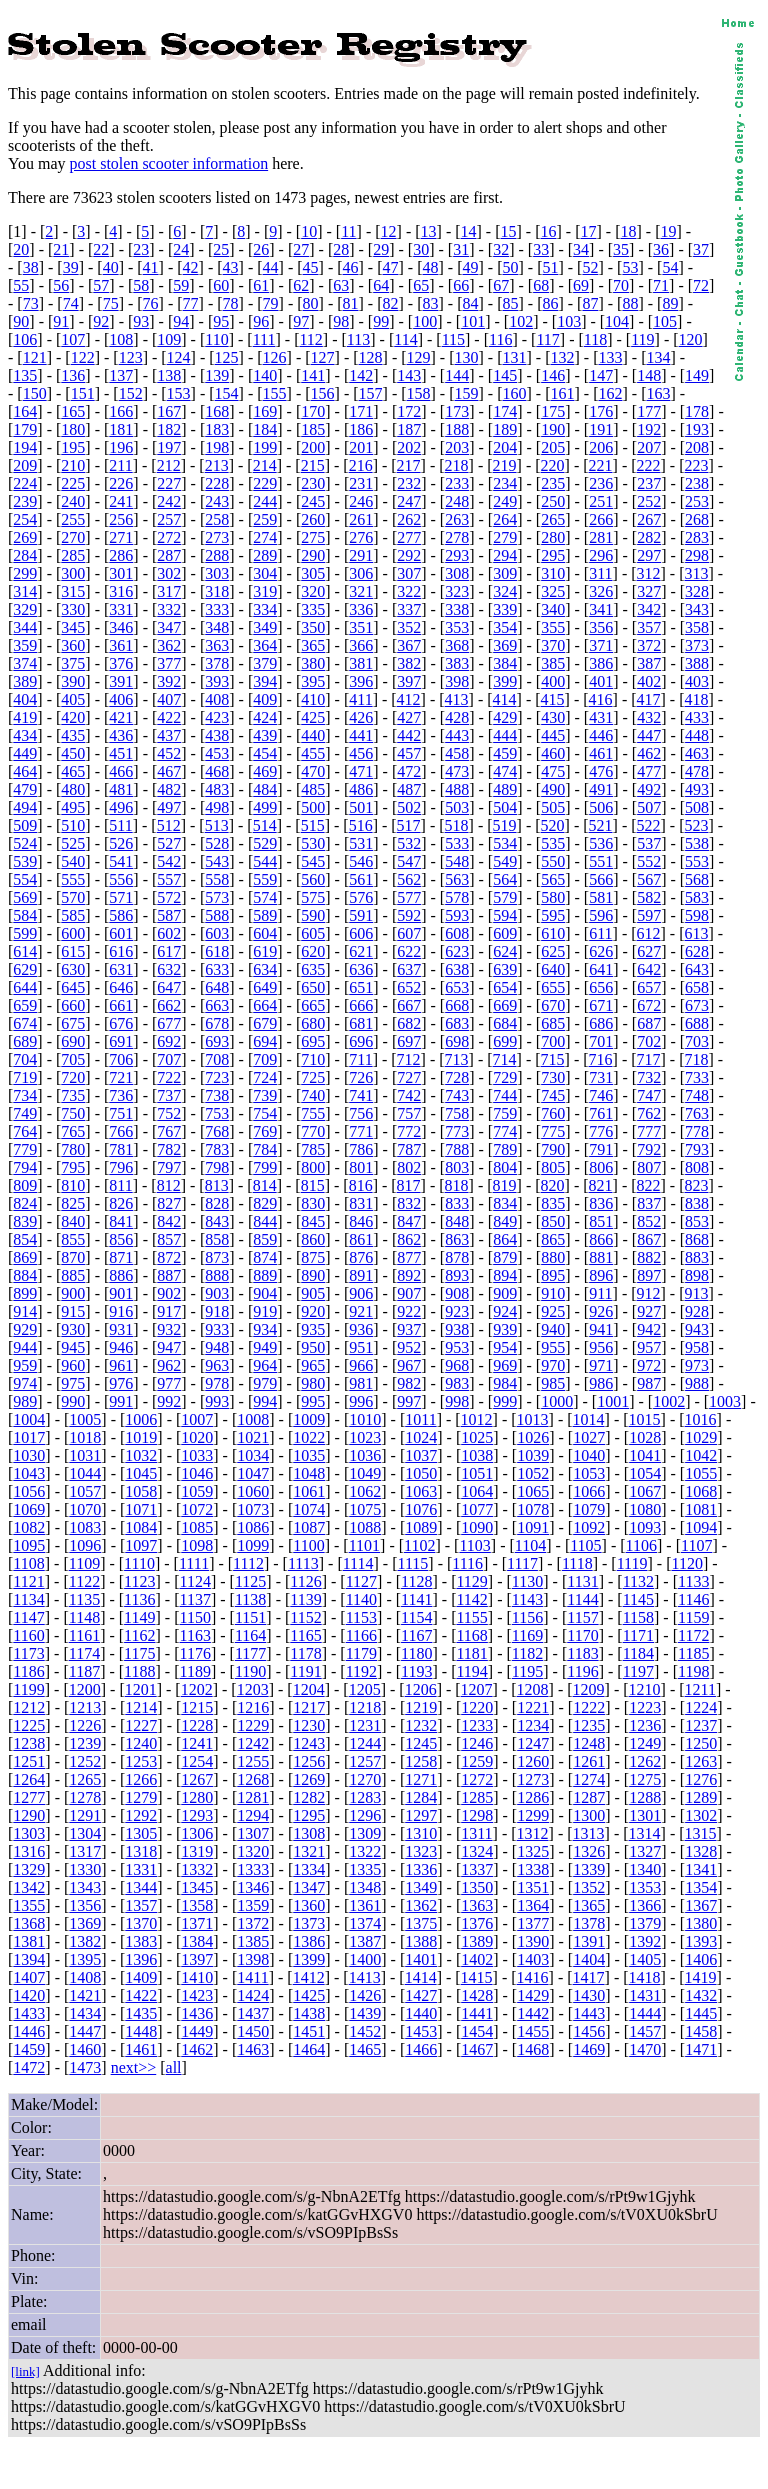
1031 (85, 1455)
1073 (253, 1509)
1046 (197, 1473)
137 (121, 375)
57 (101, 285)
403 (697, 681)
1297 (421, 1815)
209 (25, 465)
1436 (197, 2013)
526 (121, 843)
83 (431, 303)
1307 (253, 1833)
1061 (309, 1491)
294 (505, 555)
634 (265, 969)
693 (217, 1041)
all (174, 2067)
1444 (645, 2013)
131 (515, 357)
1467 (477, 2049)
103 (569, 321)
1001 (613, 1401)
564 (505, 879)
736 (121, 1095)
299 (25, 573)
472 (409, 771)
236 (601, 483)
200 (313, 447)
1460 (85, 2049)
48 (431, 267)
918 (217, 1311)
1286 (533, 1797)
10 (309, 231)
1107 (696, 1545)
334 (265, 609)
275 (313, 537)
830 (313, 1203)
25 (221, 249)
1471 (701, 2049)
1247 (533, 1743)
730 (553, 1077)
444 (505, 735)
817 (409, 1185)
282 (649, 537)
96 (261, 321)
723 (217, 1077)
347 (169, 627)
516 (361, 825)
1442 (533, 2013)
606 (361, 933)
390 (73, 681)
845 (313, 1221)
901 (121, 1293)
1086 (253, 1527)
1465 (365, 2049)
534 (505, 843)
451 (121, 753)
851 (601, 1221)
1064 (477, 1491)
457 (409, 753)
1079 (589, 1509)
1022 (309, 1437)
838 (697, 1203)
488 (457, 789)
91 (61, 321)
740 (313, 1095)
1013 (533, 1419)
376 (121, 663)
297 (649, 555)
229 (265, 483)
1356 (85, 1905)
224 (25, 483)
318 (217, 591)
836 (601, 1203)
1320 (253, 1851)
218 (457, 465)
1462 (197, 2049)
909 (505, 1293)
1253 (141, 1761)
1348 (365, 1887)
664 (265, 1005)
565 (553, 879)
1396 (141, 1959)
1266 (141, 1779)
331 (121, 609)
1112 (248, 1563)
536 (601, 843)
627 (649, 951)
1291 (85, 1815)
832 (409, 1203)
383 (457, 663)
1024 (421, 1437)
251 (601, 501)
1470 (645, 2049)
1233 (477, 1725)
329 (25, 609)
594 (505, 915)
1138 (250, 1599)
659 (25, 1005)
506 (601, 807)
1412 (309, 1977)
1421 (85, 1995)
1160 (28, 1635)
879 (505, 1257)
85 (510, 303)
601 (121, 933)
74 (71, 303)
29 (381, 249)
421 (121, 717)
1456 (589, 2031)
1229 (253, 1725)
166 (121, 411)
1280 (197, 1797)
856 (121, 1239)
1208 (533, 1689)
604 (265, 933)
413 (457, 699)
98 (341, 321)
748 (697, 1095)
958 (697, 1347)
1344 (141, 1887)
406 (121, 699)
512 (169, 825)
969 (505, 1365)
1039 (533, 1455)
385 (553, 663)
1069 (29, 1509)
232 (409, 483)
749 (25, 1113)
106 (25, 339)
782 (169, 1149)
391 (121, 681)
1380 (701, 1923)
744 (505, 1095)
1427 (421, 1995)
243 (217, 501)
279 (505, 537)
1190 (250, 1671)
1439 (365, 2013)
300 (73, 573)
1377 (533, 1923)
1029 (701, 1437)
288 (217, 555)
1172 (693, 1635)
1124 (195, 1581)
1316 (29, 1851)
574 (265, 897)
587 (169, 915)
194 (25, 447)
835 (553, 1203)
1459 (29, 2049)
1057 (85, 1491)
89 (670, 303)
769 (265, 1131)
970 (553, 1365)
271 (121, 537)
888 (217, 1275)
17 (588, 231)
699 (505, 1041)
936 (361, 1329)
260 (313, 519)
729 (505, 1077)
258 (217, 519)
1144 (582, 1599)
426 (361, 717)
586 (121, 915)
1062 (365, 1491)
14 (469, 231)
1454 (477, 2031)
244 (265, 501)
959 (25, 1365)
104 (617, 321)
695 (313, 1041)
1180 (416, 1653)
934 (265, 1329)
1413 (365, 1977)
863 (457, 1239)
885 (73, 1275)
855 (73, 1239)
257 (169, 519)
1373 (309, 1923)
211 (120, 465)
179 (25, 429)
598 (697, 915)
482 (169, 789)
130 (467, 357)
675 (73, 1023)
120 (691, 339)
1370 (141, 1923)
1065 (533, 1491)
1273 (533, 1779)
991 (121, 1401)
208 (697, 447)
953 (457, 1347)
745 (553, 1095)
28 (341, 249)
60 (221, 285)
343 (697, 609)
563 (457, 879)
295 (553, 555)
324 (505, 591)
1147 (28, 1617)
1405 (645, 1959)
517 (409, 825)
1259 (477, 1761)
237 (649, 483)
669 (505, 1005)
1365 (589, 1905)
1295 (309, 1815)
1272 (477, 1779)
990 (73, 1401)
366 (361, 645)
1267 (197, 1779)
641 (601, 969)
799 (265, 1167)
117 (547, 339)
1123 (139, 1581)
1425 (309, 1995)
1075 (365, 1509)
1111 (194, 1563)
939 (505, 1329)
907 (409, 1293)
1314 (645, 1833)
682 (409, 1023)
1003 (725, 1401)
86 (550, 303)
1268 (253, 1779)
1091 (533, 1527)
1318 (141, 1851)
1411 (252, 1977)
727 (409, 1077)
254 (25, 519)
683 (457, 1023)
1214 (141, 1707)
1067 (645, 1491)
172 (409, 411)
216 (361, 465)
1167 (416, 1635)
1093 (645, 1527)
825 (73, 1203)
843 (217, 1221)
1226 (85, 1725)
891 (361, 1275)
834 (505, 1203)
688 (697, 1023)
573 (217, 897)
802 (409, 1167)
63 (341, 285)
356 (601, 627)
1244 (365, 1743)
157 (371, 393)
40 (111, 267)
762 (649, 1113)
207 (649, 447)
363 (217, 645)
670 (553, 1005)
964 (265, 1365)
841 (121, 1221)
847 (409, 1221)
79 (271, 303)
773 (457, 1131)
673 (697, 1005)
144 (457, 375)
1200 (85, 1689)
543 (217, 861)
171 (361, 411)
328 (697, 591)
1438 (309, 2013)
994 (265, 1401)
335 (313, 609)
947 (169, 1347)
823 (697, 1185)
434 (25, 735)
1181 (471, 1653)
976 (121, 1383)
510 (73, 825)
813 (217, 1185)
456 (361, 753)
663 (217, 1005)
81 (351, 303)
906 (361, 1293)
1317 (85, 1851)
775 (553, 1131)
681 (361, 1023)
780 (73, 1149)
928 (697, 1311)
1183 (582, 1653)
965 (313, 1365)
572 (169, 897)
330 (73, 609)
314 (25, 591)
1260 (533, 1761)
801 (361, 1167)
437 (169, 735)
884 (25, 1275)
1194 (471, 1671)
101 (473, 321)
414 (505, 699)
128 (371, 357)
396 (361, 681)
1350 (477, 1887)
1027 (589, 1437)
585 (73, 915)
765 (73, 1131)
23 (141, 249)
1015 (645, 1419)
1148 (84, 1617)
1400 (365, 1959)
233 (457, 483)
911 (600, 1293)
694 (265, 1041)
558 (217, 879)
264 (505, 519)
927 (649, 1311)
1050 (421, 1473)
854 (25, 1239)
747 (649, 1095)
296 (601, 555)
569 (25, 897)
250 (553, 501)
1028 (645, 1437)
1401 (421, 1959)
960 (73, 1365)
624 (505, 951)
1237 (701, 1725)
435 (73, 735)
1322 (365, 1851)
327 (649, 591)
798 (217, 1167)
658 (697, 987)
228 (217, 483)
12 (389, 231)
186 (361, 429)
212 (169, 465)
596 (601, 915)
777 (649, 1131)
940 (553, 1329)
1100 (308, 1545)
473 (457, 771)
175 (553, 411)
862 (409, 1239)
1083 (85, 1527)
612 (649, 933)
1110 (139, 1563)
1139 (305, 1599)
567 (649, 879)
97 (301, 321)
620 (313, 951)
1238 (29, 1743)
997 (409, 1401)
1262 (645, 1761)
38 (31, 267)
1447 (85, 2031)
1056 (29, 1491)
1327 (645, 1851)
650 (313, 987)
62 (301, 285)
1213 (85, 1707)
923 (457, 1311)
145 (505, 375)
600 (73, 933)
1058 (141, 1491)
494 (25, 807)
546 (361, 861)
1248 (589, 1743)
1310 (421, 1833)
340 (553, 609)
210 (73, 465)
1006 (141, 1419)
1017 (29, 1437)
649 (265, 987)
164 (25, 411)
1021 (253, 1437)
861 (361, 1239)
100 (425, 321)
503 (457, 807)
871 (121, 1257)
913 (697, 1293)
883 (697, 1257)
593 (457, 915)
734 (25, 1095)
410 (313, 699)
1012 (477, 1419)
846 (361, 1221)
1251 (29, 1761)
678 (217, 1023)
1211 (700, 1689)
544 (265, 861)
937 (409, 1329)
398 (457, 681)
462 (649, 753)
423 (217, 717)
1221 (533, 1707)
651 (361, 987)
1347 (309, 1887)
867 (649, 1239)
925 (553, 1311)
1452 (365, 2031)
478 (697, 771)
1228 (197, 1725)
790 (553, 1149)
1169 (527, 1635)
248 (457, 501)
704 (25, 1059)
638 (457, 969)
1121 (28, 1581)
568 (697, 879)
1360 (309, 1905)
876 (361, 1257)
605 (313, 933)
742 (409, 1095)
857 (169, 1239)
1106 (641, 1545)
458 (457, 753)
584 (25, 915)
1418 (645, 1977)
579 (505, 897)
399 (505, 681)
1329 (29, 1869)
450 (73, 753)
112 (310, 339)
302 (169, 573)
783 (217, 1149)
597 (649, 915)
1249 (645, 1743)
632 (169, 969)
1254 (197, 1761)
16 (549, 231)
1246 (477, 1743)
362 (169, 645)
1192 (361, 1671)
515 (313, 825)
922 (409, 1311)
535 (553, 843)
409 (265, 699)
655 (553, 987)
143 (409, 375)
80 (311, 303)
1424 (253, 1995)
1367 (701, 1905)
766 (121, 1131)
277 (409, 537)
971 (601, 1365)
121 (35, 357)
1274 (589, 1779)
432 (649, 717)
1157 (582, 1617)
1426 (365, 1995)
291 (361, 555)
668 (457, 1005)
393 (217, 681)
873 (217, 1257)
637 (409, 969)
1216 (253, 1707)
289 (265, 555)
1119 (632, 1563)
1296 (365, 1815)
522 (649, 825)
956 (601, 1347)
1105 (585, 1545)
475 (553, 771)
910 (553, 1293)
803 (457, 1167)
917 (169, 1311)
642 (649, 969)
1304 (85, 1833)
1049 (365, 1473)
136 (73, 375)
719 (25, 1077)
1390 (533, 1941)
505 (553, 807)
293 (457, 555)
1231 (365, 1725)
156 (323, 393)
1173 (28, 1653)
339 (505, 609)
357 (649, 627)
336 (361, 609)
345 (73, 627)
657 (649, 987)
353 (457, 627)
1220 (477, 1707)
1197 (638, 1671)
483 (217, 789)
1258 (421, 1761)
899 (25, 1293)
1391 (589, 1941)
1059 (197, 1491)
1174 (84, 1653)
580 (553, 897)
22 (101, 249)
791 (601, 1149)
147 (601, 375)
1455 (533, 2031)
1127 (361, 1581)
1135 (84, 1599)
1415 (477, 1977)
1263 (701, 1761)
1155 (471, 1617)
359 (25, 645)
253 (697, 501)
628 (697, 951)
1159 (693, 1617)
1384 (197, 1941)
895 (553, 1275)
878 (457, 1257)
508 (697, 807)
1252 (85, 1761)
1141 (416, 1599)
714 (505, 1059)
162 (610, 393)
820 (553, 1185)
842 (169, 1221)
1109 (84, 1563)
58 (141, 285)
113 (358, 339)
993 (217, 1401)
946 (121, 1347)
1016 (701, 1419)
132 (562, 357)
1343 (85, 1887)
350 (313, 627)
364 (265, 645)
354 (505, 627)
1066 (589, 1491)
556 (121, 879)
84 (470, 303)
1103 (474, 1545)
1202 (197, 1689)
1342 (29, 1887)
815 (313, 1185)
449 (25, 753)
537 (649, 843)
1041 (645, 1455)
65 (421, 285)
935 (313, 1329)
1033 (197, 1455)
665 (313, 1005)
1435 (141, 2013)
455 (313, 753)
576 (361, 897)
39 (71, 267)
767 (169, 1131)
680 (313, 1023)
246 (361, 501)
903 (217, 1293)
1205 (365, 1689)
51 (550, 267)
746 (601, 1095)
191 (601, 429)
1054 (645, 1473)
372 (649, 645)
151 (83, 393)
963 (217, 1365)
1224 (701, 1707)
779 (25, 1149)
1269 (309, 1779)
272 (169, 537)
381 (361, 663)
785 (313, 1149)
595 (553, 915)
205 (553, 447)
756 (361, 1113)
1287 (589, 1797)
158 (419, 393)
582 (649, 897)
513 (217, 825)
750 (73, 1113)
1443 (589, 2013)
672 (649, 1005)
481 (121, 789)
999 (505, 1401)
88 (630, 303)
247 (409, 501)
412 (409, 699)
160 (515, 393)
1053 (589, 1473)
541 (121, 861)
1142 (471, 1599)
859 (265, 1239)
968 (457, 1365)
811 (120, 1185)
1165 (305, 1635)
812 (169, 1185)
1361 (365, 1905)
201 (361, 447)
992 (169, 1401)
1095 (29, 1545)
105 (665, 321)
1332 (197, 1869)
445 (553, 735)
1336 (421, 1869)
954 (505, 1347)
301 (121, 573)
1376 (477, 1923)
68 (541, 285)
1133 (693, 1581)
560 (313, 879)
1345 (197, 1887)
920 (313, 1311)
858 (217, 1239)
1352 (589, 1887)
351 (361, 627)
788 (457, 1149)
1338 (533, 1869)
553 (697, 861)
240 (73, 501)
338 (457, 609)
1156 (527, 1617)
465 (73, 771)
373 (697, 645)
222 (649, 465)
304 (265, 573)
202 (409, 447)
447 (649, 735)
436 (121, 735)
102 (521, 321)
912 (649, 1293)
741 (361, 1095)
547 (409, 861)
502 (409, 807)
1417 (589, 1977)
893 (457, 1275)
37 (701, 249)
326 (601, 591)
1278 (85, 1797)
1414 (421, 1977)
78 (231, 303)
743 (457, 1095)
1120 (686, 1563)
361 (121, 645)
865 (553, 1239)
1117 (522, 1563)
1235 (589, 1725)
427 (409, 717)
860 (313, 1239)
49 (470, 267)
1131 (582, 1581)
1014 (589, 1419)
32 (501, 249)
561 (361, 879)
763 (697, 1113)
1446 (29, 2031)
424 (265, 717)
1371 (197, 1923)
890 (313, 1275)
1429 (533, 1995)
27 (301, 249)
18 (628, 231)
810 (73, 1185)
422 (169, 717)
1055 (701, 1473)
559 (265, 879)
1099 (253, 1545)
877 (409, 1257)
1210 (645, 1689)
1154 (416, 1617)
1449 (197, 2031)
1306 (197, 1833)
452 (169, 753)
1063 (421, 1491)
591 (361, 915)
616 (121, 951)
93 (141, 321)
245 (313, 501)
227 (169, 483)
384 (505, 663)
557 (169, 879)
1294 (253, 1815)
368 (457, 645)
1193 (416, 1671)
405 (73, 699)
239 (25, 501)
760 (553, 1113)
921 (361, 1311)
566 (601, 879)
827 (169, 1203)
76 (151, 303)
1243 (309, 1743)
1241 (197, 1743)
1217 (309, 1707)
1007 (197, 1419)
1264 (29, 1779)
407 (169, 699)
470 (313, 771)
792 (649, 1149)
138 (169, 375)
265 (553, 519)
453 (217, 753)
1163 (195, 1635)
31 (461, 249)
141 (313, 375)
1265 (85, 1779)
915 (73, 1311)
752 (169, 1113)
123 (131, 357)
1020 (197, 1437)
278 (457, 537)
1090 (477, 1527)
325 (553, 591)
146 (553, 375)
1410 (197, 1977)
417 (649, 699)
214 (265, 465)
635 (313, 969)
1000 (557, 1401)
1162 (139, 1635)
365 (313, 645)
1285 (477, 1797)
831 (361, 1203)
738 (217, 1095)
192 (649, 429)
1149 (139, 1617)
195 (73, 447)
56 (61, 285)
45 (311, 267)
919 (265, 1311)
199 (265, 447)
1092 (589, 1527)
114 (405, 339)
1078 (533, 1509)
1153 (361, 1617)
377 (169, 663)
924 (505, 1311)
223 (697, 465)
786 (361, 1149)
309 (505, 573)
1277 (29, 1797)
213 (217, 465)
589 (265, 915)
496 (121, 807)
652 (409, 987)
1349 (421, 1887)
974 (25, 1383)
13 (429, 231)
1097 (141, 1545)
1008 (253, 1419)
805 (553, 1167)
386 (601, 663)
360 (73, 645)
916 (121, 1311)
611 (600, 933)
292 (409, 555)
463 (697, 753)
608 (457, 933)
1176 (195, 1653)
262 (409, 519)
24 (181, 249)
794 (25, 1167)
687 (649, 1023)
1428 (477, 1995)
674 (25, 1023)
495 (73, 807)
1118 (577, 1563)
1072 (197, 1509)
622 (409, 951)
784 (265, 1149)
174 (505, 411)
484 (265, 789)
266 (601, 519)
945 (73, 1347)
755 (313, 1113)
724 (265, 1077)
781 (121, 1149)
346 (121, 627)
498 (217, 807)
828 (217, 1203)
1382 (85, 1941)
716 (601, 1059)
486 (361, 789)
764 (25, 1131)
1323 (421, 1851)
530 (313, 843)
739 (265, 1095)
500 (313, 807)
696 (361, 1041)
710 (313, 1059)
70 (621, 285)
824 (25, 1203)
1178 (305, 1653)
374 (25, 663)
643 (697, 969)
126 (275, 357)
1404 (589, 1959)
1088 (365, 1527)
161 (562, 393)
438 (217, 735)
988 (697, 1383)
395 (313, 681)
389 (25, 681)
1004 (29, 1419)
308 (457, 573)
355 (553, 627)
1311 (476, 1833)
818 (457, 1185)
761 (601, 1113)
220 (553, 465)
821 (601, 1185)
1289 (701, 1797)
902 (169, 1293)
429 (505, 717)
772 (409, 1131)
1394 (29, 1959)
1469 (589, 2049)
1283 (365, 1797)
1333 (253, 1869)
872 (169, 1257)
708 (217, 1059)
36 (661, 249)
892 (409, 1275)
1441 (477, 2013)
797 (169, 1167)
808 (697, 1167)
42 (191, 267)
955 (553, 1347)
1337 (477, 1869)
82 (391, 303)
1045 (141, 1473)
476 (601, 771)
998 (457, 1401)
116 (500, 339)
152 (131, 393)
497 (169, 807)
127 (323, 357)
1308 (309, 1833)
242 (169, 501)
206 (601, 447)
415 (553, 699)
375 (73, 663)
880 (553, 1257)
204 (505, 447)
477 (649, 771)
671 (601, 1005)
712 (409, 1059)
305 (313, 573)
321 (361, 591)
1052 (533, 1473)
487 (409, 789)
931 (121, 1329)
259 (265, 519)
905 (313, 1293)
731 (601, 1077)
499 (265, 807)
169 (265, 411)
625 (553, 951)
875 (313, 1257)
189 (505, 429)
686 (601, 1023)
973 (697, 1365)
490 (553, 789)
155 (275, 393)
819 (505, 1185)
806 (601, 1167)
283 (697, 537)
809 (25, 1185)
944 (25, 1347)
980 (313, 1383)
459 (505, 753)
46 (351, 267)
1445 (701, 2013)
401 (601, 681)
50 (510, 267)
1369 (85, 1923)
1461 (141, 2049)
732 (649, 1077)
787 (409, 1149)
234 (505, 483)
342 (649, 609)
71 (661, 285)
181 (121, 429)
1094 (701, 1527)
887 (169, 1275)
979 (265, 1383)
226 (121, 483)
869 (25, 1257)
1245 (421, 1743)
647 (169, 987)
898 (697, 1275)
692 (169, 1041)
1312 (533, 1833)
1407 (29, 1977)
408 (217, 699)
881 (601, 1257)
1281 (253, 1797)
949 (265, 1347)
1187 (84, 1671)
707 (169, 1059)
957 (649, 1347)
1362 (421, 1905)
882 (649, 1257)
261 (361, 519)
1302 (701, 1815)
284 (25, 555)
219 (505, 465)
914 (25, 1311)
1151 (250, 1617)
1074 (309, 1509)
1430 (589, 1995)
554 (25, 879)
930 (73, 1329)
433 (697, 717)
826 (121, 1203)
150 (35, 393)
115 (453, 339)
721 (121, 1077)
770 (313, 1131)
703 (697, 1041)
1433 (29, 2013)
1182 (527, 1653)
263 (457, 519)
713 (457, 1059)
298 (697, 555)
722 (169, 1077)
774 (505, 1131)
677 (169, 1023)
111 (264, 339)
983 (457, 1383)
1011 (420, 1419)
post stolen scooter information (169, 163)
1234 (533, 1725)
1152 (305, 1617)
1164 (250, 1635)
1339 (589, 1869)
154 (227, 393)
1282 (309, 1797)
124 (179, 357)
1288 (645, 1797)
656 (601, 987)
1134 (28, 1599)
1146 (693, 1599)
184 (265, 429)
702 (649, 1041)
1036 (365, 1455)
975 (73, 1383)
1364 (533, 1905)
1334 (309, 1869)
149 (697, 375)
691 (121, 1041)
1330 (85, 1869)
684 (505, 1023)
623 (457, 951)
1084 (141, 1527)
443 (457, 735)
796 (121, 1167)
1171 (638, 1635)
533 (457, 843)
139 (217, 375)
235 (553, 483)
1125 (250, 1581)
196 (121, 447)
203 (457, 447)
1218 (365, 1707)
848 (457, 1221)
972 (649, 1365)
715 (553, 1059)
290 (313, 555)
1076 (421, 1509)
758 (457, 1113)
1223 (645, 1707)
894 (505, 1275)
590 (313, 915)
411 (360, 699)
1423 (197, 1995)
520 (553, 825)
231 (361, 483)
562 (409, 879)
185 (313, 429)
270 (73, 537)
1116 (467, 1563)
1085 (197, 1527)
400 (553, 681)
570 (73, 897)
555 (73, 879)
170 (313, 411)
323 (457, 591)
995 (313, 1401)
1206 (421, 1689)
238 (697, 483)
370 (553, 645)
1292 (141, 1815)
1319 (197, 1851)
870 (73, 1257)
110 (216, 339)
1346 (253, 1887)
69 (581, 285)
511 (120, 825)
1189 (195, 1671)
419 (25, 717)
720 (73, 1077)
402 (649, 681)
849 (505, 1221)
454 (265, 753)
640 (553, 969)
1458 (701, 2031)
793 (697, 1149)
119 (642, 339)
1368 (29, 1923)
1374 (365, 1923)
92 (101, 321)
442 (409, 735)
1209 (589, 1689)
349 (265, 627)
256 (121, 519)
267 (649, 519)
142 (361, 375)
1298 (477, 1815)
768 (217, 1131)
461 (601, 753)
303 (217, 573)
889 (265, 1275)
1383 (141, 1941)
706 (121, 1059)
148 (649, 375)
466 (121, 771)
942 (649, 1329)
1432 (701, 1995)
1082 (29, 1527)
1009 (309, 1419)
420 (73, 717)
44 (271, 267)
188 (457, 429)
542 (169, 861)
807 (649, 1167)
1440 (421, 2013)
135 (25, 375)
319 (265, 591)
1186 (28, 1671)
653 (457, 987)
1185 (693, 1653)
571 (121, 897)
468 (217, 771)
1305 (141, 1833)
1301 (645, 1815)
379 (265, 663)
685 (553, 1023)
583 (697, 897)
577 (409, 897)
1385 (253, 1941)
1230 (309, 1725)
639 (505, 969)
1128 (416, 1581)
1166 (361, 1635)
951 (361, 1347)
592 (409, 915)
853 (697, 1221)
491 (601, 789)
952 (409, 1347)
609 (505, 933)
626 (601, 951)
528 (217, 843)
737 (169, 1095)
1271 (421, 1779)
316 (121, 591)
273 (217, 537)
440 (313, 735)
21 (61, 249)
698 (457, 1041)
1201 (141, 1689)
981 (361, 1383)
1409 (141, 1977)
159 (467, 393)
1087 (309, 1527)
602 (169, 933)
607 (409, 933)
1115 (413, 1563)
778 (697, 1131)
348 (217, 627)
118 (595, 339)
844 (265, 1221)
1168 (471, 1635)
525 (73, 843)
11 (348, 231)
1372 (253, 1923)
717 (649, 1059)
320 (313, 591)
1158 (638, 1617)
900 (73, 1293)
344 (25, 627)
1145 (638, 1599)
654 (505, 987)
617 (169, 951)
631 (121, 969)
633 (217, 969)
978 (217, 1383)
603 (217, 933)
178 (697, 411)
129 (419, 357)
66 (461, 285)
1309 (365, 1833)
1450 (253, 2031)
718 (697, 1059)
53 (630, 267)
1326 (589, 1851)
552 (649, 861)
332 (169, 609)
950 (313, 1347)
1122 (84, 1581)
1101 (364, 1545)
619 (265, 951)
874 (265, 1257)
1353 (645, 1887)
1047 (253, 1473)
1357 (141, 1905)
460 (553, 753)
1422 (141, 1995)
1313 (589, 1833)
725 (313, 1077)
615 (73, 951)
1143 (527, 1599)
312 (649, 573)
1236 (645, 1725)
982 (409, 1383)
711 (360, 1059)
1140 (361, 1599)
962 (169, 1365)
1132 (638, 1581)
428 (457, 717)
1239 (85, 1743)
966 (361, 1365)
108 (121, 339)
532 (409, 843)
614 (25, 951)
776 (601, 1131)
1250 (701, 1743)
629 (25, 969)
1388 (421, 1941)
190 (553, 429)
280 (553, 537)
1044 (85, 1473)
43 (231, 267)
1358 (197, 1905)
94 (181, 321)
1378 (589, 1923)
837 (649, 1203)
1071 (141, 1509)
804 (505, 1167)
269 (25, 537)
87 (590, 303)
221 (601, 465)
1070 (85, 1509)
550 (553, 861)
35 (621, 249)
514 (265, 825)
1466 (421, 2049)
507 (649, 807)
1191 (305, 1671)
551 (601, 861)
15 (509, 231)
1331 (141, 1869)
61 (261, 285)
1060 (253, 1491)
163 (658, 393)
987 (649, 1383)
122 (83, 357)
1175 (139, 1653)
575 (313, 897)
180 (73, 429)
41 (151, 267)
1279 (141, 1797)
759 (505, 1113)
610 (553, 933)
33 (541, 249)
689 (25, 1041)
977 (169, 1383)
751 (121, 1113)
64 (381, 285)
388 (697, 663)
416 (601, 699)
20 (21, 249)
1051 (477, 1473)
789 (505, 1149)
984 (505, 1383)
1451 (309, 2031)
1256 (309, 1761)
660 (73, 1005)
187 (409, 429)
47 (391, 267)
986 (601, 1383)
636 (361, 969)
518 (457, 825)
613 (697, 933)
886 (121, 1275)
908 (457, 1293)
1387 (365, 1941)
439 (265, 735)
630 (73, 969)
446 (601, 735)
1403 (533, 1959)
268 (697, 519)
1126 (305, 1581)
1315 (701, 1833)
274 (265, 537)
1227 (141, 1725)
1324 (477, 1851)
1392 (645, 1941)
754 (265, 1113)
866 (601, 1239)
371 (601, 645)
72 (701, 285)
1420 (29, 1995)
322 (409, 591)
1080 (645, 1509)
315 (73, 591)
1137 (195, 1599)
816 (361, 1185)
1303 (29, 1833)
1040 (589, 1455)
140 (265, 375)
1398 (253, 1959)
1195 (527, 1671)
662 (169, 1005)
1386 (309, 1941)
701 (601, 1041)
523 (697, 825)
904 (265, 1293)
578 (457, 897)
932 (169, 1329)
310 (553, 573)
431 (601, 717)
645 (73, 987)
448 (697, 735)
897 (649, 1275)
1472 (29, 2067)
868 (697, 1239)
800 (313, 1167)
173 (457, 411)
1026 (533, 1437)
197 (169, 447)
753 (217, 1113)
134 (658, 357)
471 (361, 771)
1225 (29, 1725)
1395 (85, 1959)
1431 (645, 1995)
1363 (477, 1905)
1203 (253, 1689)
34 (581, 249)
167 (169, 411)
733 (697, 1077)
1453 (421, 2031)
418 (697, 699)
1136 (139, 1599)
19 (668, 231)
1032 (141, 1455)
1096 (85, 1545)
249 (505, 501)
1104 (530, 1545)
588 (217, 915)
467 (169, 771)
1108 (28, 1563)
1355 (29, 1905)
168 (217, 411)
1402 (477, 1959)
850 (553, 1221)
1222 (589, 1707)
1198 (693, 1671)
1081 (701, 1509)
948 (217, 1347)
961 (121, 1365)
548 (457, 861)
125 (227, 357)
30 (421, 249)
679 (265, 1023)
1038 (477, 1455)
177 (649, 411)
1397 (197, 1959)
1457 (645, 2031)
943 (697, 1329)
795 (73, 1167)
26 (261, 249)
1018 (85, 1437)
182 (169, 429)
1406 (701, 1959)
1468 (533, 2049)
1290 (29, 1815)
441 (361, 735)
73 (31, 303)
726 (361, 1077)
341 (601, 609)
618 (217, 951)
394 (265, 681)
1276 (701, 1779)
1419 (701, 1977)
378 (217, 663)
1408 (85, 1977)
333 (217, 609)
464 (25, 771)
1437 (253, 2013)
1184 (638, 1653)
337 (409, 609)
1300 (589, 1815)
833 (457, 1203)
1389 (477, 1941)
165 (73, 411)
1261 (589, 1761)
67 (501, 285)
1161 (84, 1635)
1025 (477, 1437)
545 (313, 861)
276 (361, 537)
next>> (134, 2067)
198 (217, 447)
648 (217, 987)
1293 (197, 1815)
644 (25, 987)
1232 (421, 1725)
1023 (365, 1437)
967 (409, 1365)
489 (505, 789)
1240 (141, 1743)
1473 (85, 2067)
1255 (253, 1761)
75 (111, 303)
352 (409, 627)
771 (361, 1131)
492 (649, 789)
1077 (477, 1509)
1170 (582, 1635)
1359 (253, 1905)
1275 (645, 1779)
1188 (139, 1671)
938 (457, 1329)
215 (313, 465)
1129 (471, 1581)
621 (361, 951)
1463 (253, 2049)
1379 (645, 1923)
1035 (309, 1455)
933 (217, 1329)
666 (361, 1005)
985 (553, 1383)
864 (505, 1239)
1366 (645, 1905)
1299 (533, 1815)
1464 (309, 2049)
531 (361, 843)
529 (265, 843)
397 (409, 681)
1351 (533, 1887)
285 (73, 555)
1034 (253, 1455)
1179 (361, 1653)
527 (169, 843)
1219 (421, 1707)
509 (25, 825)
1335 (365, 1869)
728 (457, 1077)
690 (73, 1041)
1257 (365, 1761)
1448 (141, 2031)
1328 (701, 1851)
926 (601, 1311)
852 (649, 1221)
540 (73, 861)
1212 (29, 1707)
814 (265, 1185)
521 (601, 825)
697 (409, 1041)
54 (670, 267)
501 (361, 807)
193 (697, 429)
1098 (197, 1545)
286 (121, 555)
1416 (533, 1977)
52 (590, 267)
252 (649, 501)
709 (265, 1059)
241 (121, 501)
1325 (533, 1851)
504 (505, 807)
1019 (141, 1437)
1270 (365, 1779)
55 (21, 285)
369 (505, 645)
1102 (419, 1545)
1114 (358, 1563)
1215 (197, 1707)
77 (191, 303)
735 (73, 1095)
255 (73, 519)
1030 (29, 1455)
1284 (421, 1797)
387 (649, 663)
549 (505, 861)
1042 (701, 1455)
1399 (309, 1959)
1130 (527, 1581)
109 (169, 339)
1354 (701, 1887)
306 (361, 573)
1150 (195, 1617)
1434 (85, 2013)
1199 (28, 1689)
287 (169, 555)
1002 (669, 1401)
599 (25, 933)
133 (610, 357)
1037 (421, 1455)
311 (600, 573)
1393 (701, 1941)
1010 (365, 1419)
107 (73, 339)
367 (409, 645)
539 (25, 861)
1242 (253, 1743)
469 (265, 771)
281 (601, 537)
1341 (701, 1869)
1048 (309, 1473)
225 (73, 483)
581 (601, 897)
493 (697, 789)
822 (649, 1185)
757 (409, 1113)
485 (313, 789)
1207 (477, 1689)
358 (697, 627)
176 (601, 411)
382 (409, 663)
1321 (309, 1851)
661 (121, 1005)
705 (73, 1059)
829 (265, 1203)
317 (169, 591)
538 (697, 843)
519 (505, 825)
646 (121, 987)
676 (121, 1023)
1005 (85, 1419)
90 (21, 321)
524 (25, 843)
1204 (309, 1689)
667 (409, 1005)
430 (553, 717)
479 (25, 789)
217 (409, 465)
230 (313, 483)
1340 (645, 1869)
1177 (250, 1653)
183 (217, 429)
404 (25, 699)
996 (361, 1401)
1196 (582, 1671)
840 (73, 1221)
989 (25, 1401)
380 (313, 663)
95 (221, 321)
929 (25, 1329)
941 (601, 1329)
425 (313, 717)
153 (179, 393)
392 (169, 681)
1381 (29, 1941)
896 (601, 1275)
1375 (421, 1923)
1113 (303, 1563)
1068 (701, 1491)
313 (697, 573)
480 (73, 789)
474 (505, 771)
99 (381, 321)
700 (553, 1041)
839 (25, 1221)
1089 (421, 1527)
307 (409, 573)
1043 (29, 1473)
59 (181, 285)
